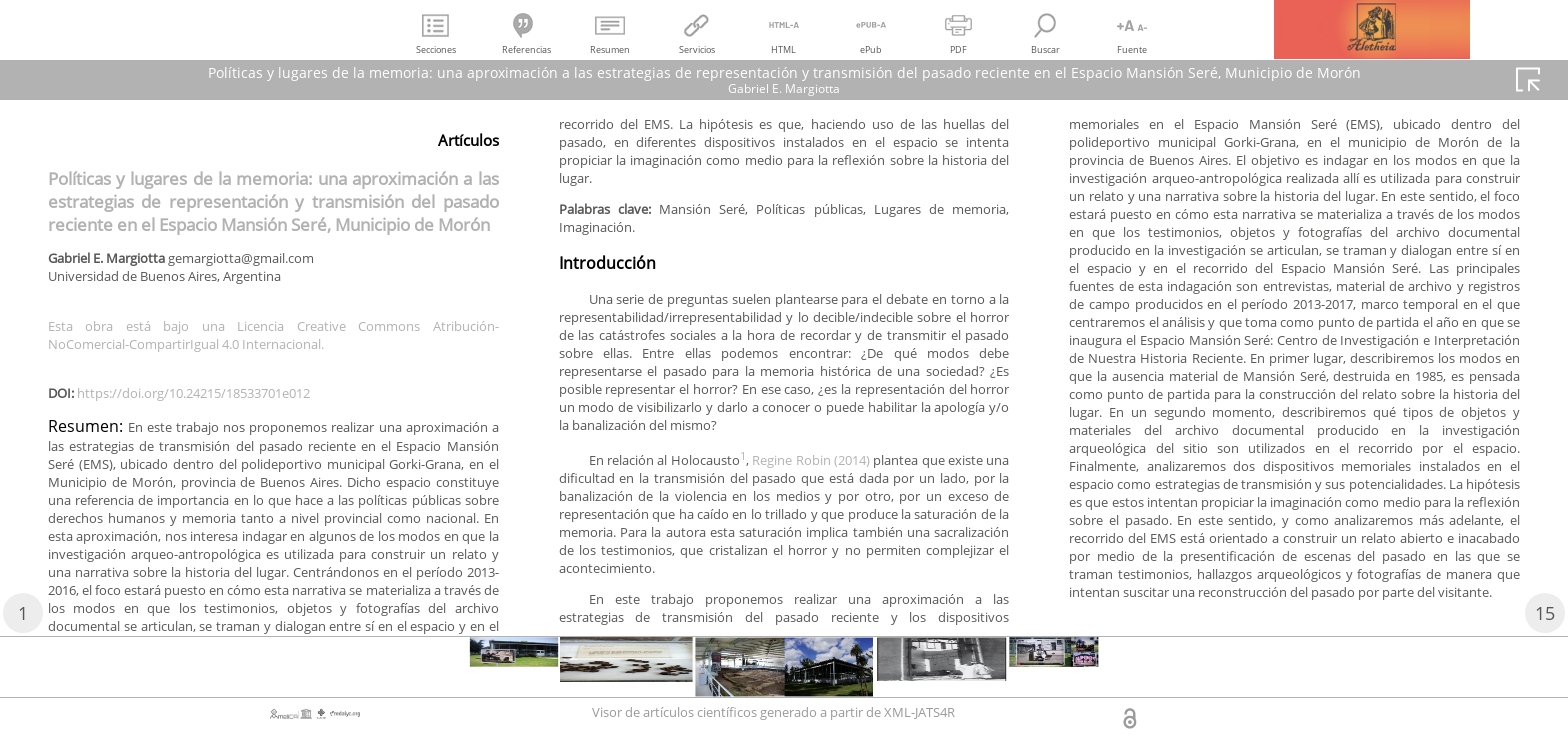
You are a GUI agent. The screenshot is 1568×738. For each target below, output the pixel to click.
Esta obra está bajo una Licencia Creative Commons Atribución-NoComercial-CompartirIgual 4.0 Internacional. (273, 340)
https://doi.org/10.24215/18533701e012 (212, 401)
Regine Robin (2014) (851, 551)
